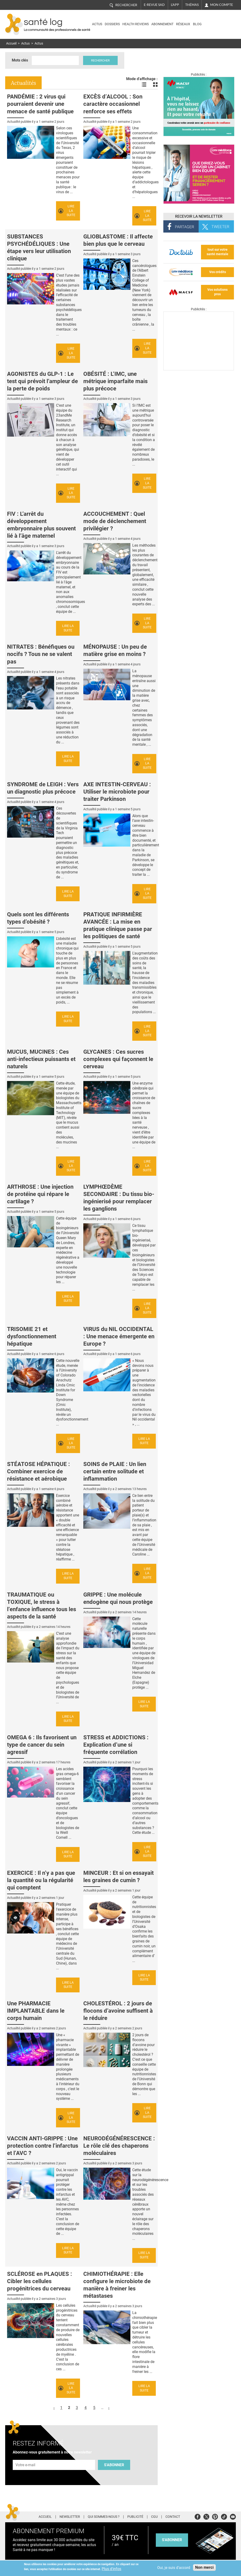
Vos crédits (217, 272)
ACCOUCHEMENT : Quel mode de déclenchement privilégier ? (114, 521)
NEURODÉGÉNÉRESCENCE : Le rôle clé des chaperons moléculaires (119, 2145)
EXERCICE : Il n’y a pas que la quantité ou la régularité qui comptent (41, 1880)
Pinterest (215, 2516)
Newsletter (70, 2517)
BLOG (197, 24)
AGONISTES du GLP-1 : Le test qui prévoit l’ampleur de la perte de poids (42, 381)
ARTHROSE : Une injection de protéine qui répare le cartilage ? (40, 1194)
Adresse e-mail (26, 2457)
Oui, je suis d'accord (173, 2567)
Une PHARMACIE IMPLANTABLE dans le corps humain (35, 2010)
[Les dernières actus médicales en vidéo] (198, 369)
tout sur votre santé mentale (217, 252)
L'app (175, 5)
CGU (154, 2517)
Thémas (192, 5)
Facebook (198, 2516)
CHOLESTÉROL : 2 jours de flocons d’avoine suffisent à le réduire (118, 2010)
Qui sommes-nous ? (104, 2517)
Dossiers (112, 24)
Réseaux (183, 24)
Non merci (204, 2567)
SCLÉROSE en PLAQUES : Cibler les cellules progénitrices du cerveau (39, 2281)
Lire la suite (71, 210)
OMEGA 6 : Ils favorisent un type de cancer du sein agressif (41, 1744)
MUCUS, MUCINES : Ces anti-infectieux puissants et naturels (41, 1059)
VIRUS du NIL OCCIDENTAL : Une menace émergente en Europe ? (118, 1336)
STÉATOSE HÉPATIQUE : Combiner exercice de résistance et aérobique (38, 1471)
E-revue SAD (154, 5)
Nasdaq (215, 21)
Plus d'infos (111, 2569)
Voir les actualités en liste (144, 84)
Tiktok (224, 2516)
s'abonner (172, 2540)
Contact (172, 2517)
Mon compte (221, 5)
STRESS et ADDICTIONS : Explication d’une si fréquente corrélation (116, 1744)
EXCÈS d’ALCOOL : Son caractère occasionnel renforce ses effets (112, 104)
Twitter (206, 2516)
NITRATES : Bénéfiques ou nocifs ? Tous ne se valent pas (40, 654)
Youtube (233, 2516)
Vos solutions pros (217, 292)
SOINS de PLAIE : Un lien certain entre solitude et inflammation (114, 1471)
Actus (97, 24)
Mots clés (20, 60)
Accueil (11, 43)
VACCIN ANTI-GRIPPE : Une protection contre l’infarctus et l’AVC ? (42, 2145)
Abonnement (162, 24)
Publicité (135, 2517)
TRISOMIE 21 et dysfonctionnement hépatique (31, 1336)
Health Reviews (135, 24)
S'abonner (114, 2465)
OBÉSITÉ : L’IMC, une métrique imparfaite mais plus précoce (115, 381)
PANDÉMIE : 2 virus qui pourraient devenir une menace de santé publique (40, 104)
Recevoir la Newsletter (198, 216)
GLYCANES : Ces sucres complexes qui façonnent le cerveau (118, 1059)
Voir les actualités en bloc (155, 84)
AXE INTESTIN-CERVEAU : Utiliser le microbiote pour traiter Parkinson (117, 791)
